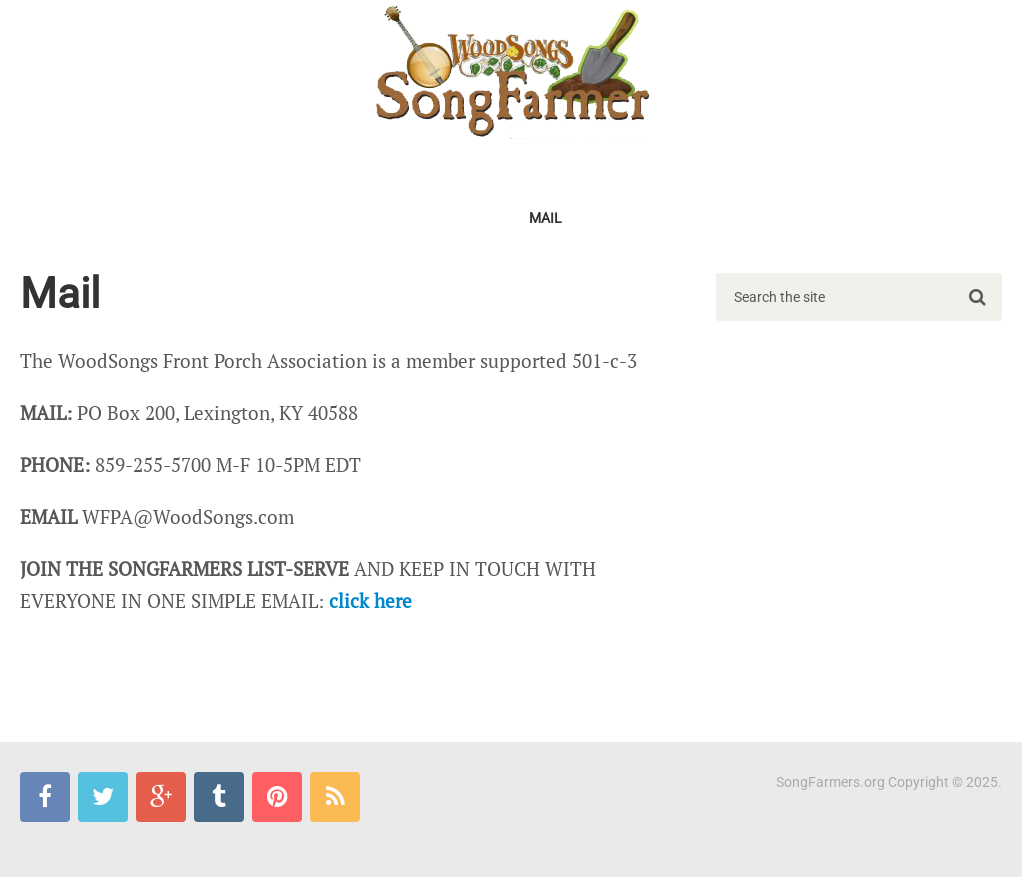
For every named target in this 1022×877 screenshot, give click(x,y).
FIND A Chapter (494, 168)
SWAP (702, 168)
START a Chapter (351, 168)
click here (370, 600)
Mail (545, 218)
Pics (484, 218)
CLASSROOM (890, 168)
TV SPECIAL (615, 168)
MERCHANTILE (391, 218)
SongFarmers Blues (107, 218)
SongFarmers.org (830, 782)
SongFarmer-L (262, 218)
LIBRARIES (785, 168)
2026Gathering (89, 168)
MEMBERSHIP (218, 168)
